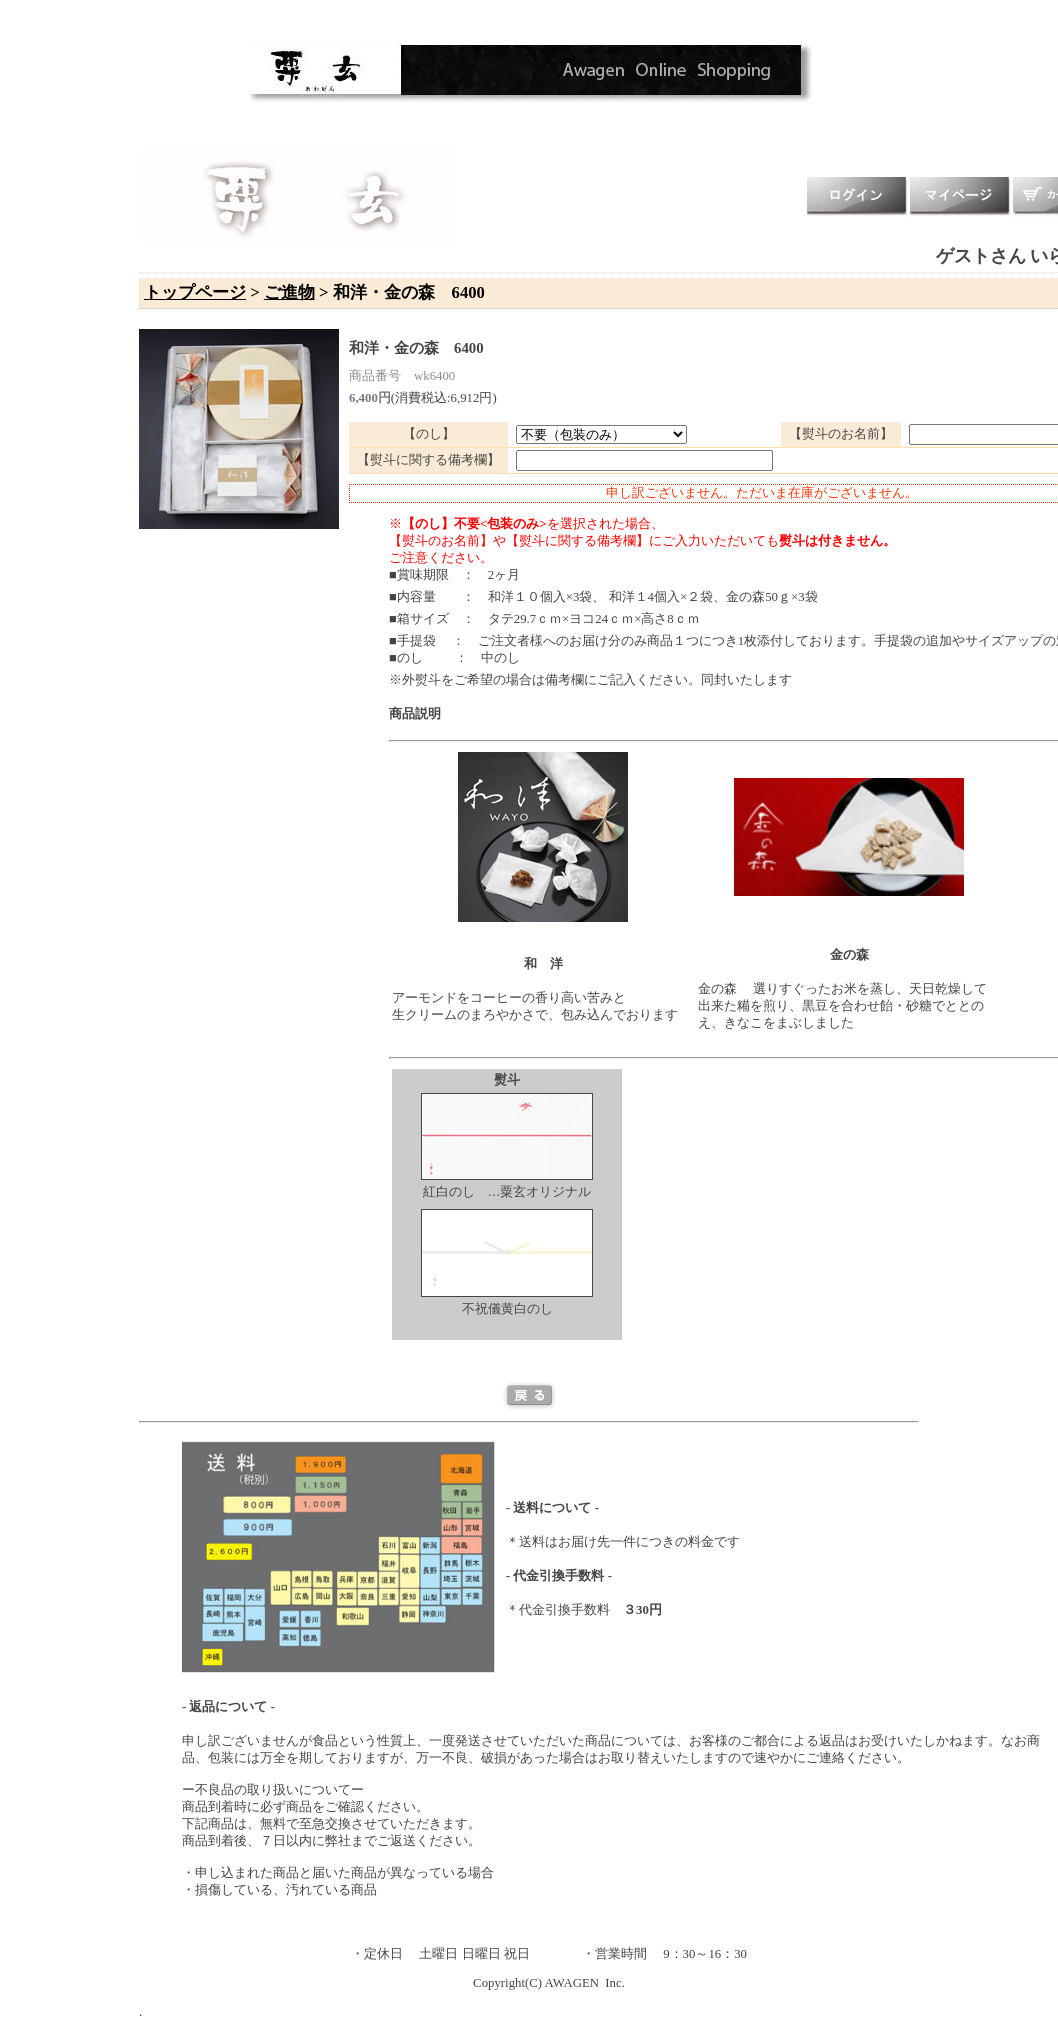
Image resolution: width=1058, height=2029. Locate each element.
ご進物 (289, 292)
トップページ (195, 292)
